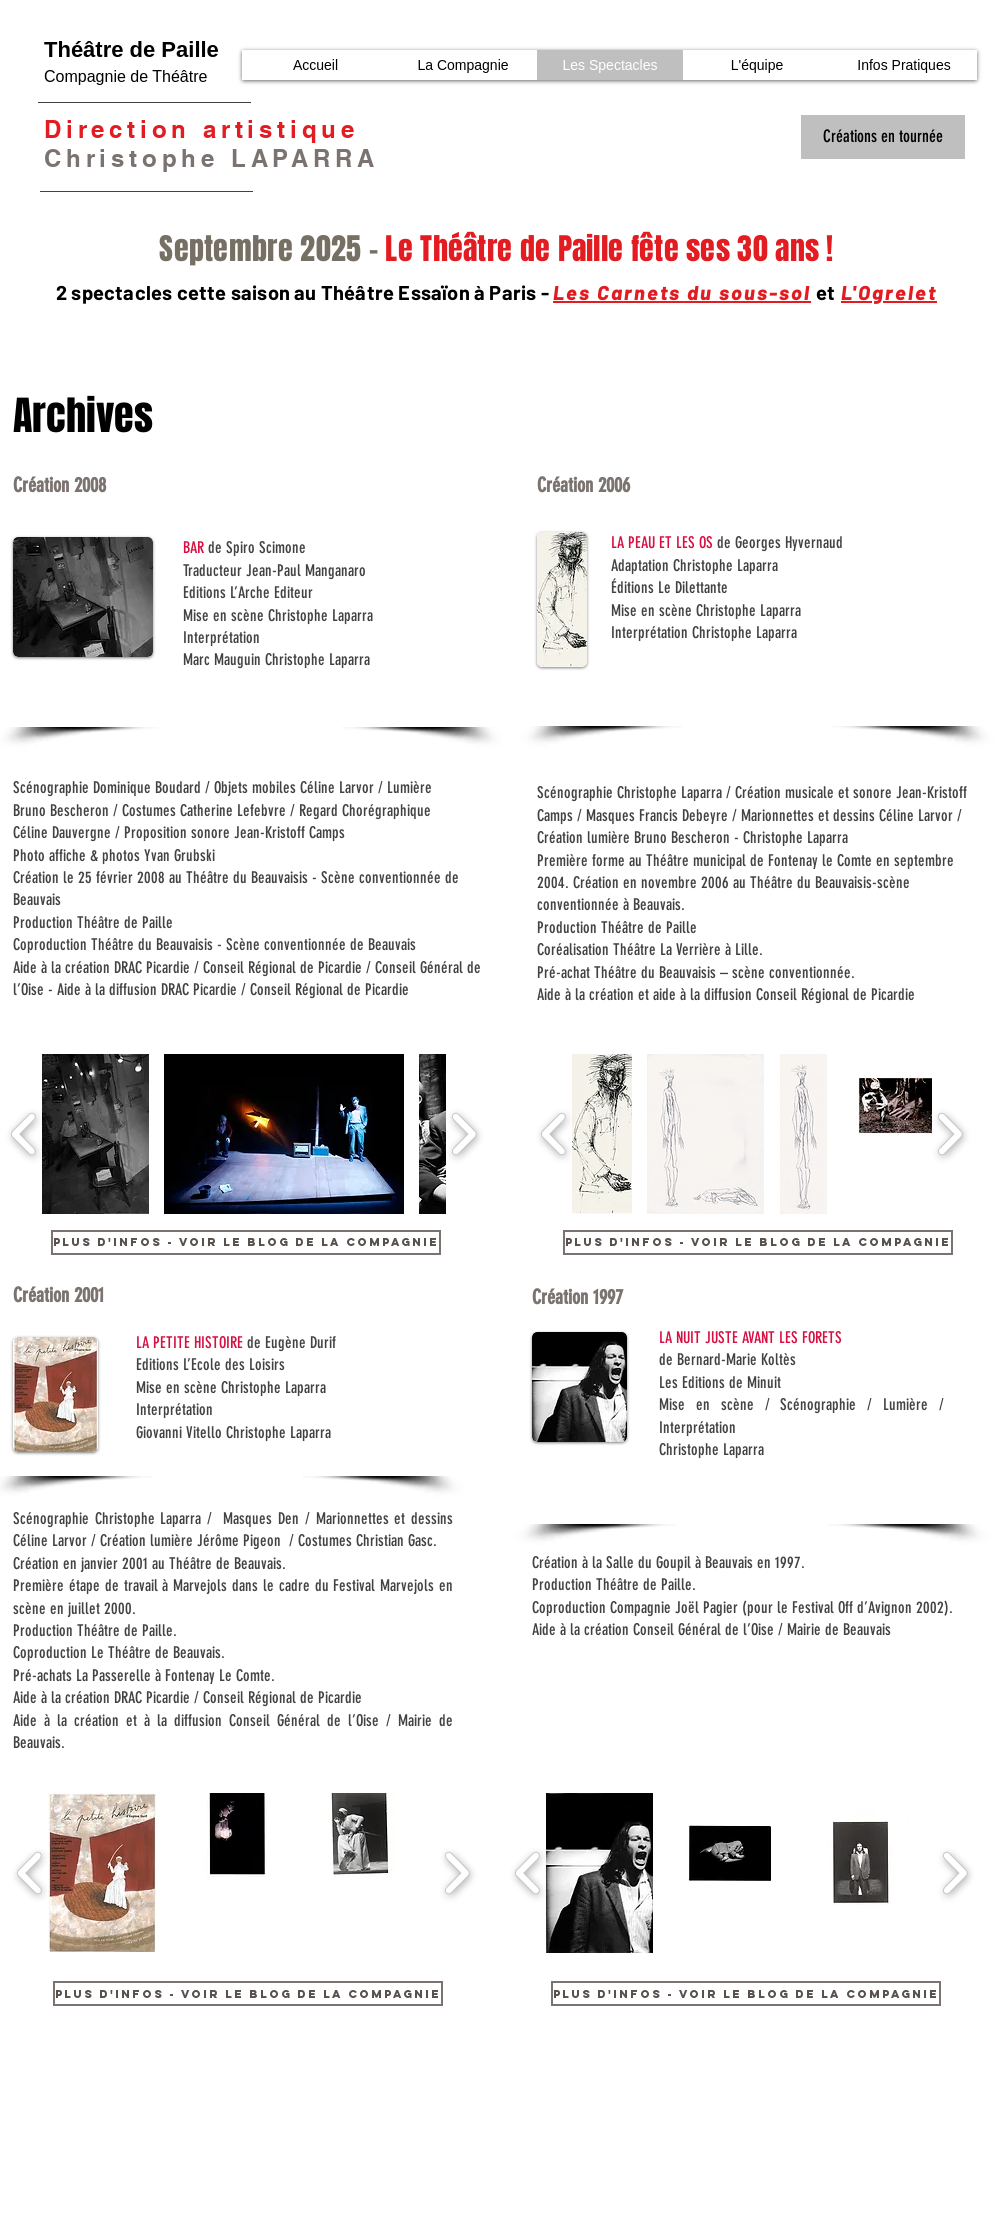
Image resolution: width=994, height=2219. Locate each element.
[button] (95, 1134)
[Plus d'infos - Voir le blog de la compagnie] (246, 1242)
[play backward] (24, 1134)
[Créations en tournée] (883, 137)
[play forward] (463, 1134)
